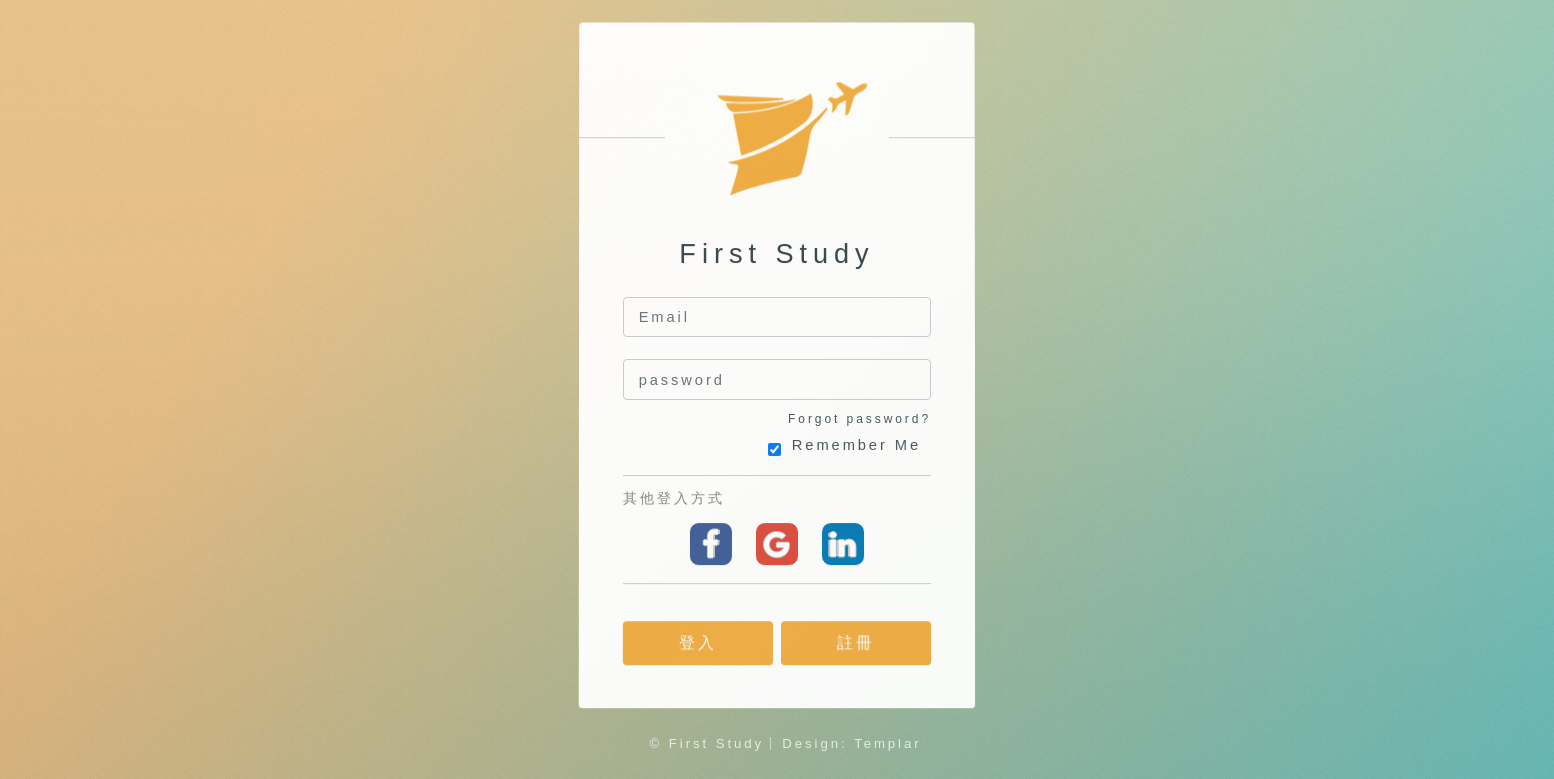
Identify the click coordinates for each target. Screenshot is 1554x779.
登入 (698, 643)
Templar (887, 743)
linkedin (843, 544)
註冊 (856, 643)
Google (777, 544)
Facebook (711, 544)
